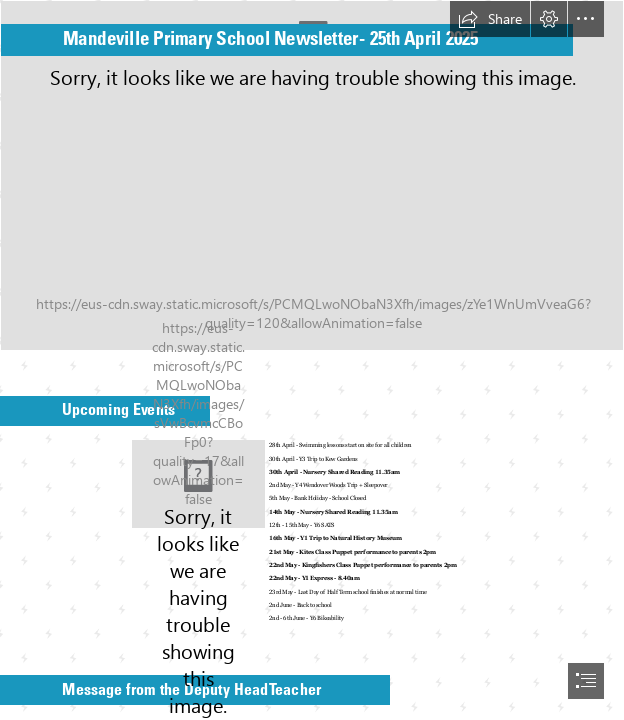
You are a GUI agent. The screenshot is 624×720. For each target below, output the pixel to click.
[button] (490, 19)
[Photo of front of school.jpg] (312, 175)
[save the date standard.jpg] (198, 484)
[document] (312, 360)
